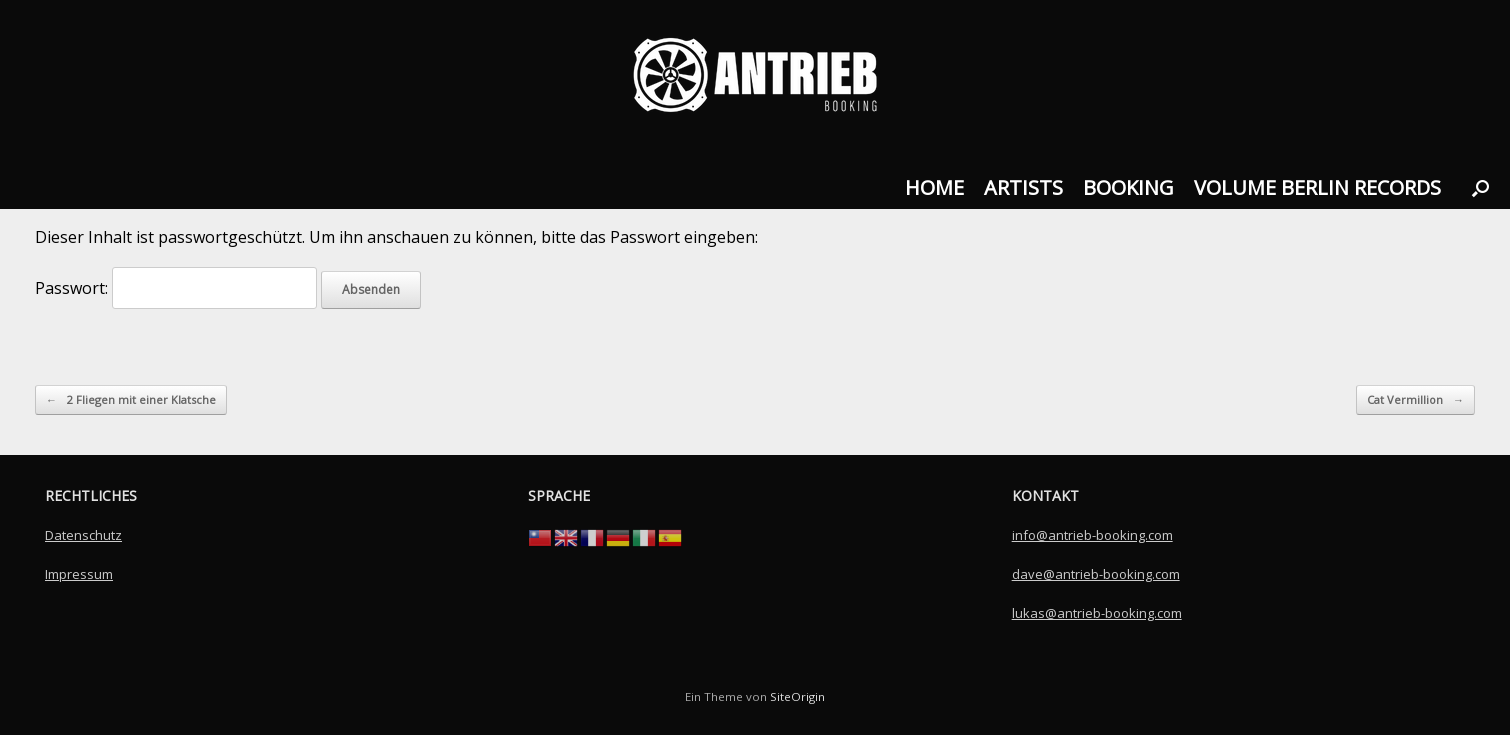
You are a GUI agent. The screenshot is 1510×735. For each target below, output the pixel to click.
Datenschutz (83, 535)
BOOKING (1128, 187)
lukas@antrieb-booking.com (1097, 613)
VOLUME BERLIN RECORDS (1317, 187)
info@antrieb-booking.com (1092, 535)
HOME (934, 187)
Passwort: (176, 288)
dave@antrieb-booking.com (1096, 574)
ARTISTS (1023, 187)
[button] (1480, 188)
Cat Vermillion (1415, 400)
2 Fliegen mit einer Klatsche (131, 400)
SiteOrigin (797, 696)
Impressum (79, 574)
